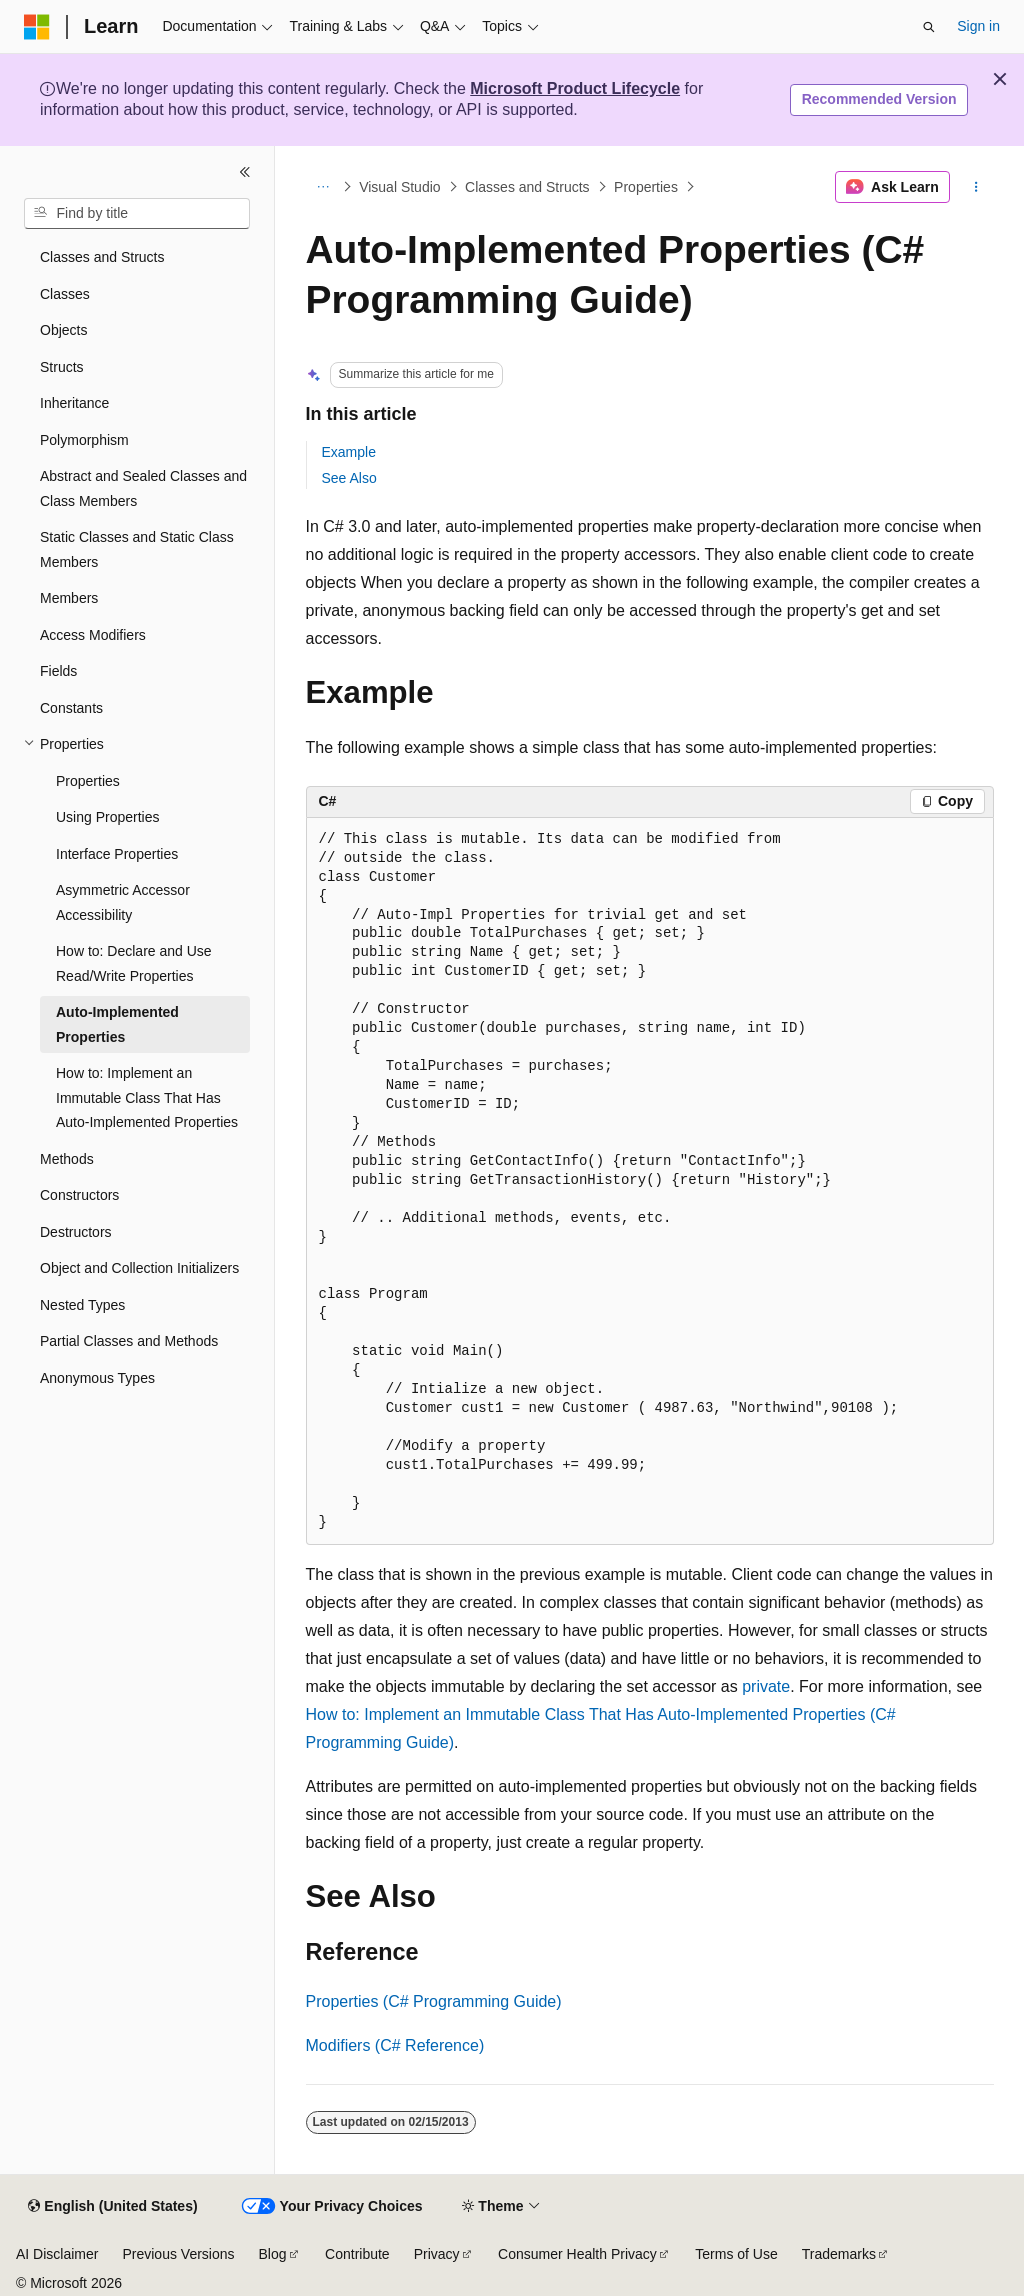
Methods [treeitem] (67, 1159)
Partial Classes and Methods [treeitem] (129, 1341)
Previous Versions (178, 2254)
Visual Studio (399, 187)
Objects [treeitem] (63, 330)
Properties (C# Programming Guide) (434, 2001)
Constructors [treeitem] (79, 1195)
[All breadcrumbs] (323, 187)
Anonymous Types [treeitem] (97, 1378)
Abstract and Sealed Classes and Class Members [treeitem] (143, 488)
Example (349, 452)
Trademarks (839, 2254)
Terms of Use (736, 2254)
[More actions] (975, 187)
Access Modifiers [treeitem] (93, 635)
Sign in (978, 26)
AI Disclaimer (57, 2254)
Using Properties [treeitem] (108, 817)
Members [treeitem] (69, 598)
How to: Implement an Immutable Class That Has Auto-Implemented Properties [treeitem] (147, 1097)
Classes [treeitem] (65, 294)
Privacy (437, 2254)
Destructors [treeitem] (76, 1232)
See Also (349, 478)
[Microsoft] (37, 27)
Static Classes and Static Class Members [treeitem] (137, 549)
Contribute (357, 2254)
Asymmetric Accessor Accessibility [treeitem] (123, 902)
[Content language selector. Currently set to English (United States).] (112, 2207)
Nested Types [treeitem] (82, 1305)
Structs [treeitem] (62, 367)
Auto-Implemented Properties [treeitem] (117, 1024)
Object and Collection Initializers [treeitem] (139, 1268)
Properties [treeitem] (88, 781)
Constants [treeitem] (71, 708)
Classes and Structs (527, 187)
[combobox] (137, 214)
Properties (646, 187)
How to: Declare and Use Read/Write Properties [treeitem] (134, 963)
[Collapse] (245, 172)
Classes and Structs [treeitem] (102, 257)
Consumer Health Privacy (577, 2254)
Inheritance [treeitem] (74, 403)
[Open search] (929, 27)
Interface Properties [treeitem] (117, 854)
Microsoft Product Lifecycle (575, 88)
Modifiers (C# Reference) (395, 2045)
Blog (273, 2254)
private (766, 1686)
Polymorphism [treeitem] (84, 440)
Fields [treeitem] (58, 671)
